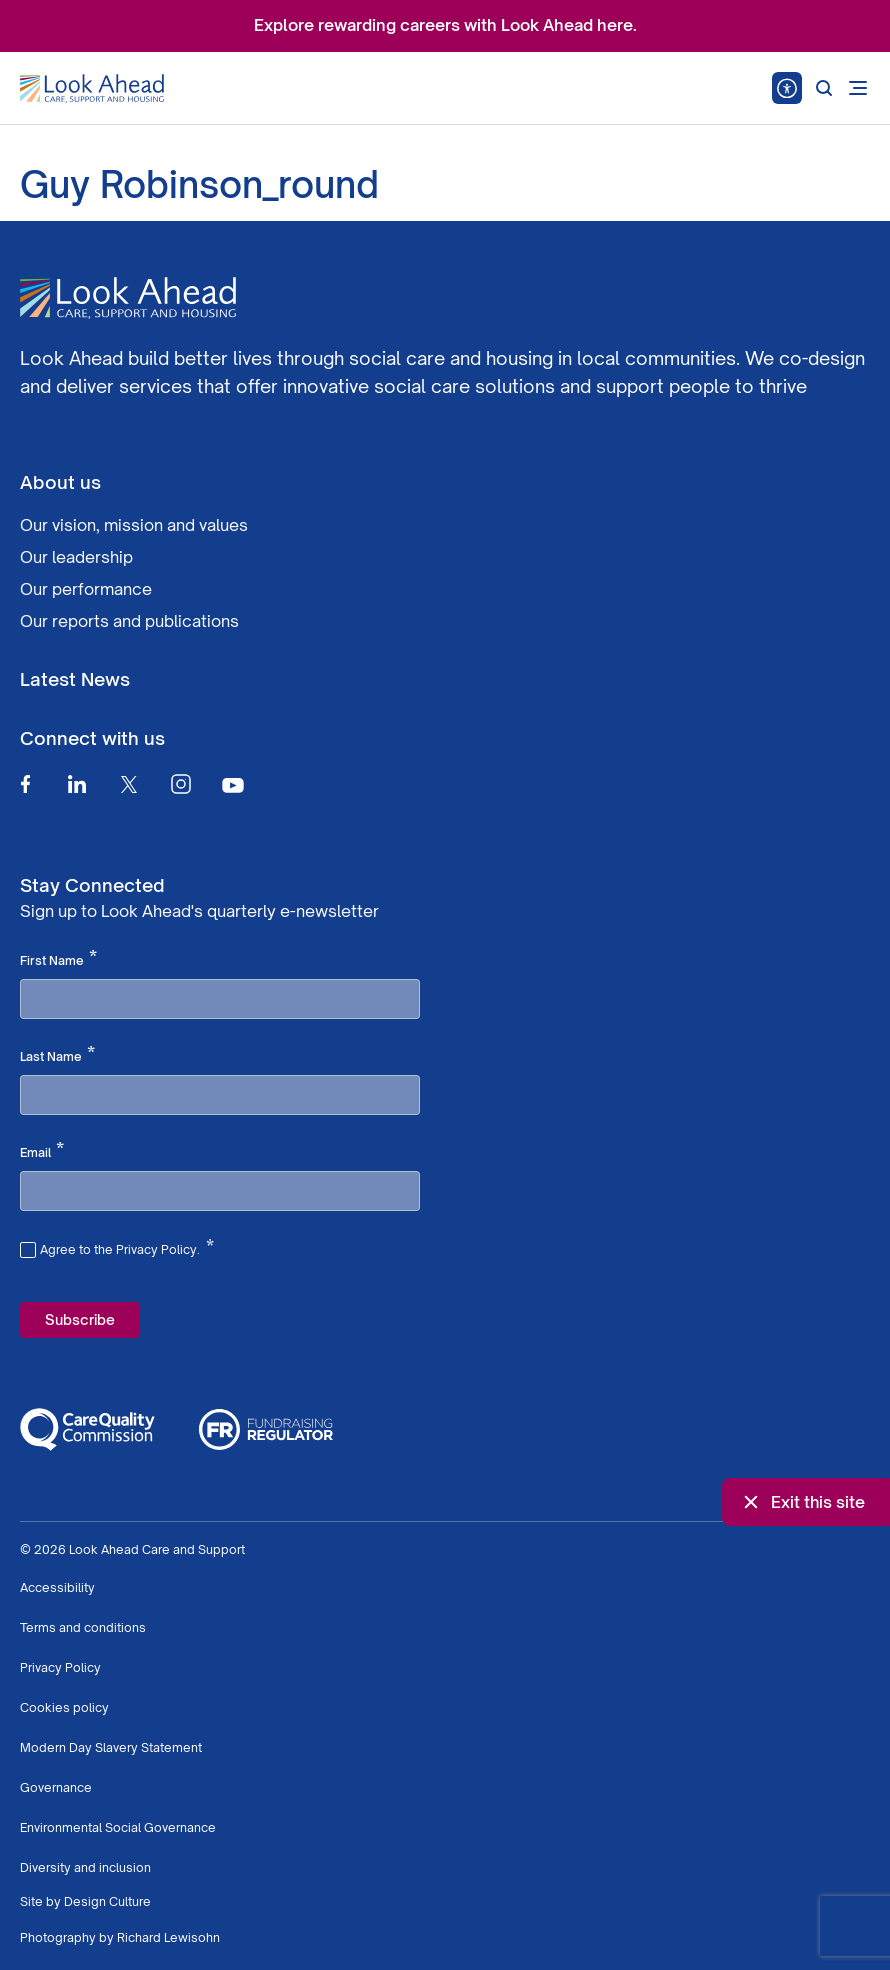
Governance (56, 1787)
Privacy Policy (60, 1667)
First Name (58, 959)
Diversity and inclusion (85, 1867)
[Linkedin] (77, 784)
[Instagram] (181, 784)
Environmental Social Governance (118, 1827)
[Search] (824, 88)
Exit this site (802, 1502)
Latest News (75, 679)
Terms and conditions (83, 1627)
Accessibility (57, 1587)
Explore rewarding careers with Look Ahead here (443, 25)
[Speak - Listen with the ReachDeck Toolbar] (787, 88)
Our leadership (76, 557)
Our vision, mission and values (134, 525)
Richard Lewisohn (168, 1937)
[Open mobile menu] (858, 88)
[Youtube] (233, 784)
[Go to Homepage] (92, 89)
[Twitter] (129, 784)
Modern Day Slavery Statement (111, 1747)
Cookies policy (64, 1707)
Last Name (57, 1055)
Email (42, 1151)
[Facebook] (25, 784)
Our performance (86, 589)
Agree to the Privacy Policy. (127, 1247)
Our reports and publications (129, 621)
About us (60, 482)
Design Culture (107, 1901)
